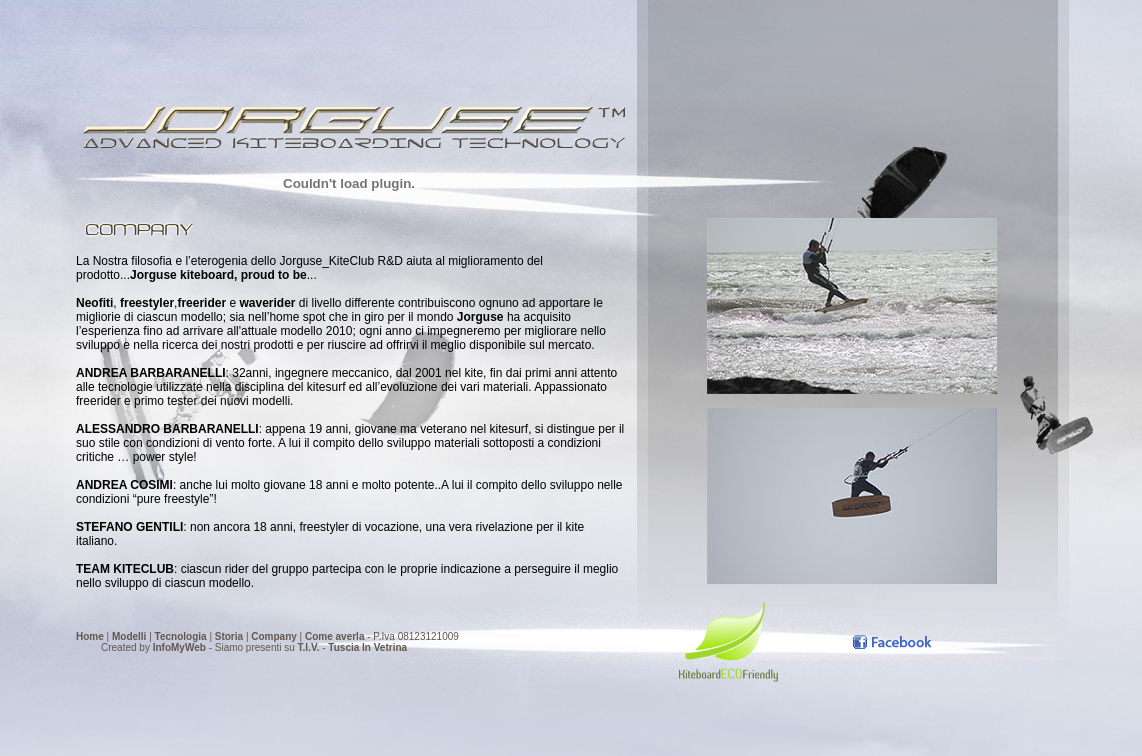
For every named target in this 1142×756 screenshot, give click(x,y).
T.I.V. (309, 629)
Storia (229, 618)
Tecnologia (181, 618)
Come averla (334, 618)
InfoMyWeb (179, 629)
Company (274, 618)
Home (90, 618)
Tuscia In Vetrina (367, 629)
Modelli (129, 618)
